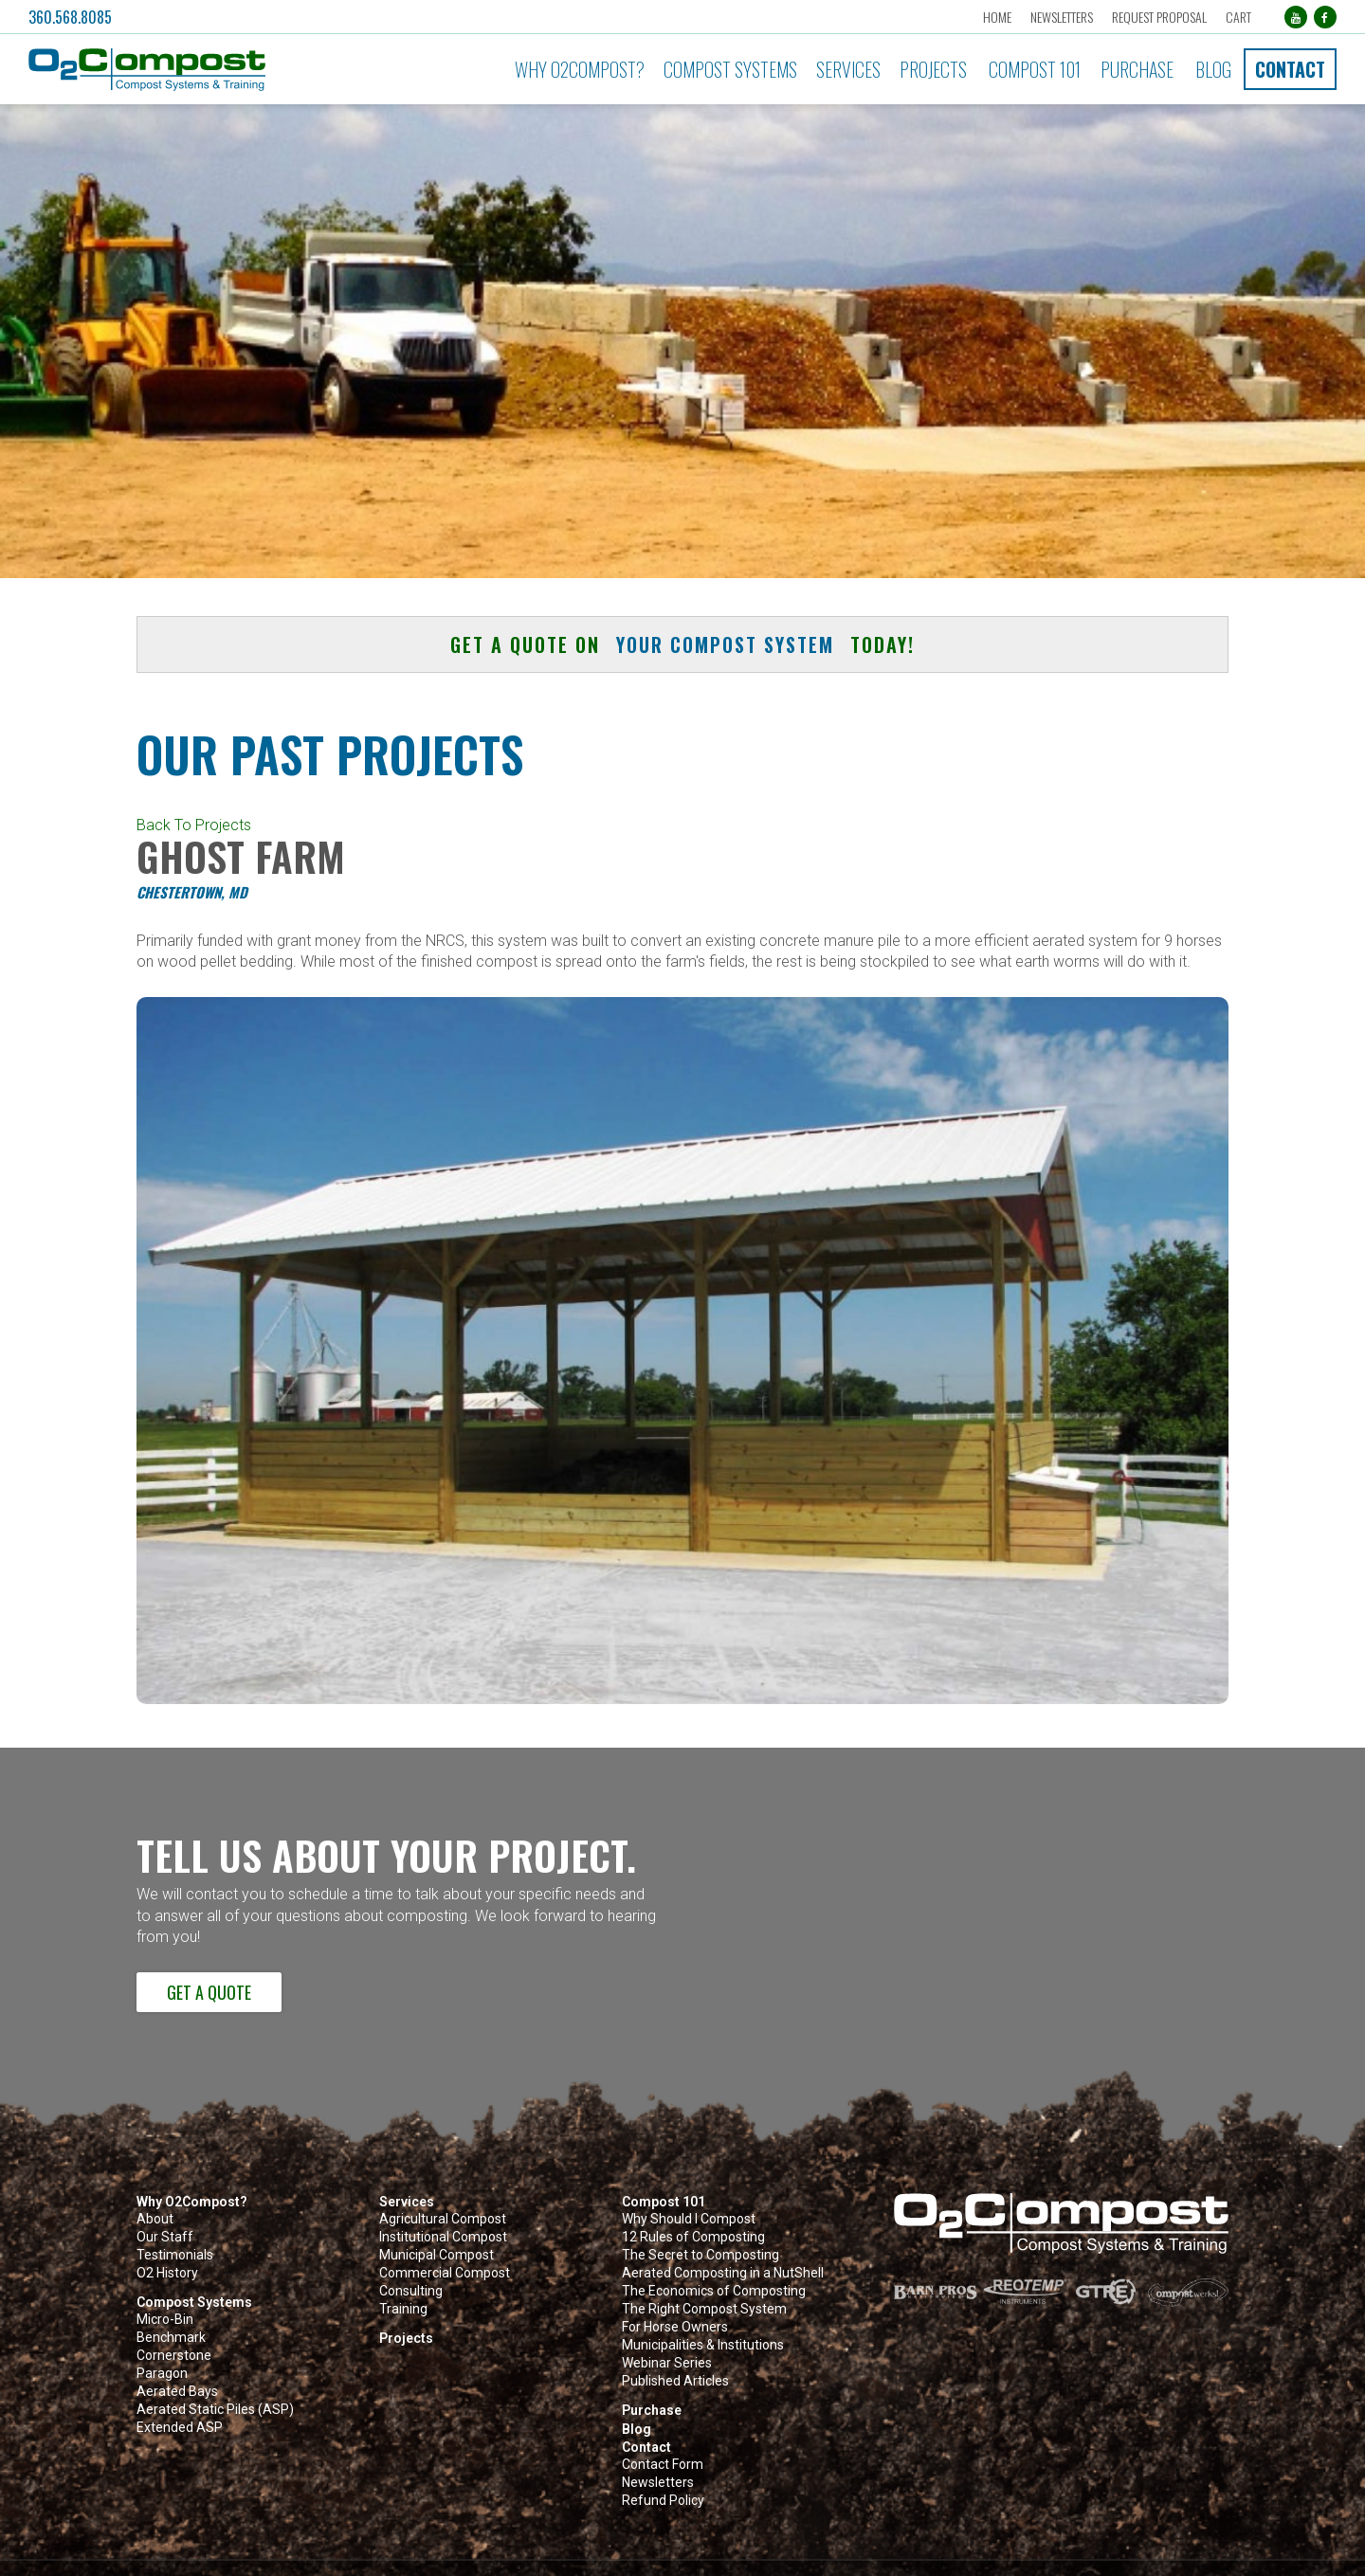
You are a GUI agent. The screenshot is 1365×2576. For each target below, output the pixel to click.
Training (403, 2309)
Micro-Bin (164, 2320)
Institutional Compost (443, 2237)
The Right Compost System (704, 2309)
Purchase (1137, 69)
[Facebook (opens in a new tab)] (1325, 17)
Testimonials (174, 2255)
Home (996, 17)
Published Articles (675, 2381)
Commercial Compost (444, 2273)
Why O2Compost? (580, 69)
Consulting (411, 2291)
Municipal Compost (436, 2255)
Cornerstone (173, 2356)
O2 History (167, 2273)
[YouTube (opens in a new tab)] (1294, 17)
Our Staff (164, 2237)
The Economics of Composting (714, 2291)
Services (848, 69)
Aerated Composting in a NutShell (723, 2273)
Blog (1213, 69)
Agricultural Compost (442, 2219)
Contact (1290, 69)
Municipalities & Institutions (703, 2345)
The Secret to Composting (700, 2255)
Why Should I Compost (688, 2219)
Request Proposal (1158, 17)
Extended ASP (179, 2428)
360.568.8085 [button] (70, 17)
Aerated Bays (177, 2392)
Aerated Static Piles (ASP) (215, 2410)
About (154, 2219)
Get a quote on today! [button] (682, 644)
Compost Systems (730, 69)
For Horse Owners (675, 2327)
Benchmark (171, 2338)
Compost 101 (1035, 69)
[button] (228, 69)
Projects (933, 69)
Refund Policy (663, 2501)
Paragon (162, 2374)
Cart (1237, 17)
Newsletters (1060, 17)
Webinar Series (667, 2363)
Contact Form (662, 2465)
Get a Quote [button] (209, 1992)
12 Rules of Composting (693, 2237)
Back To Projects (193, 825)
